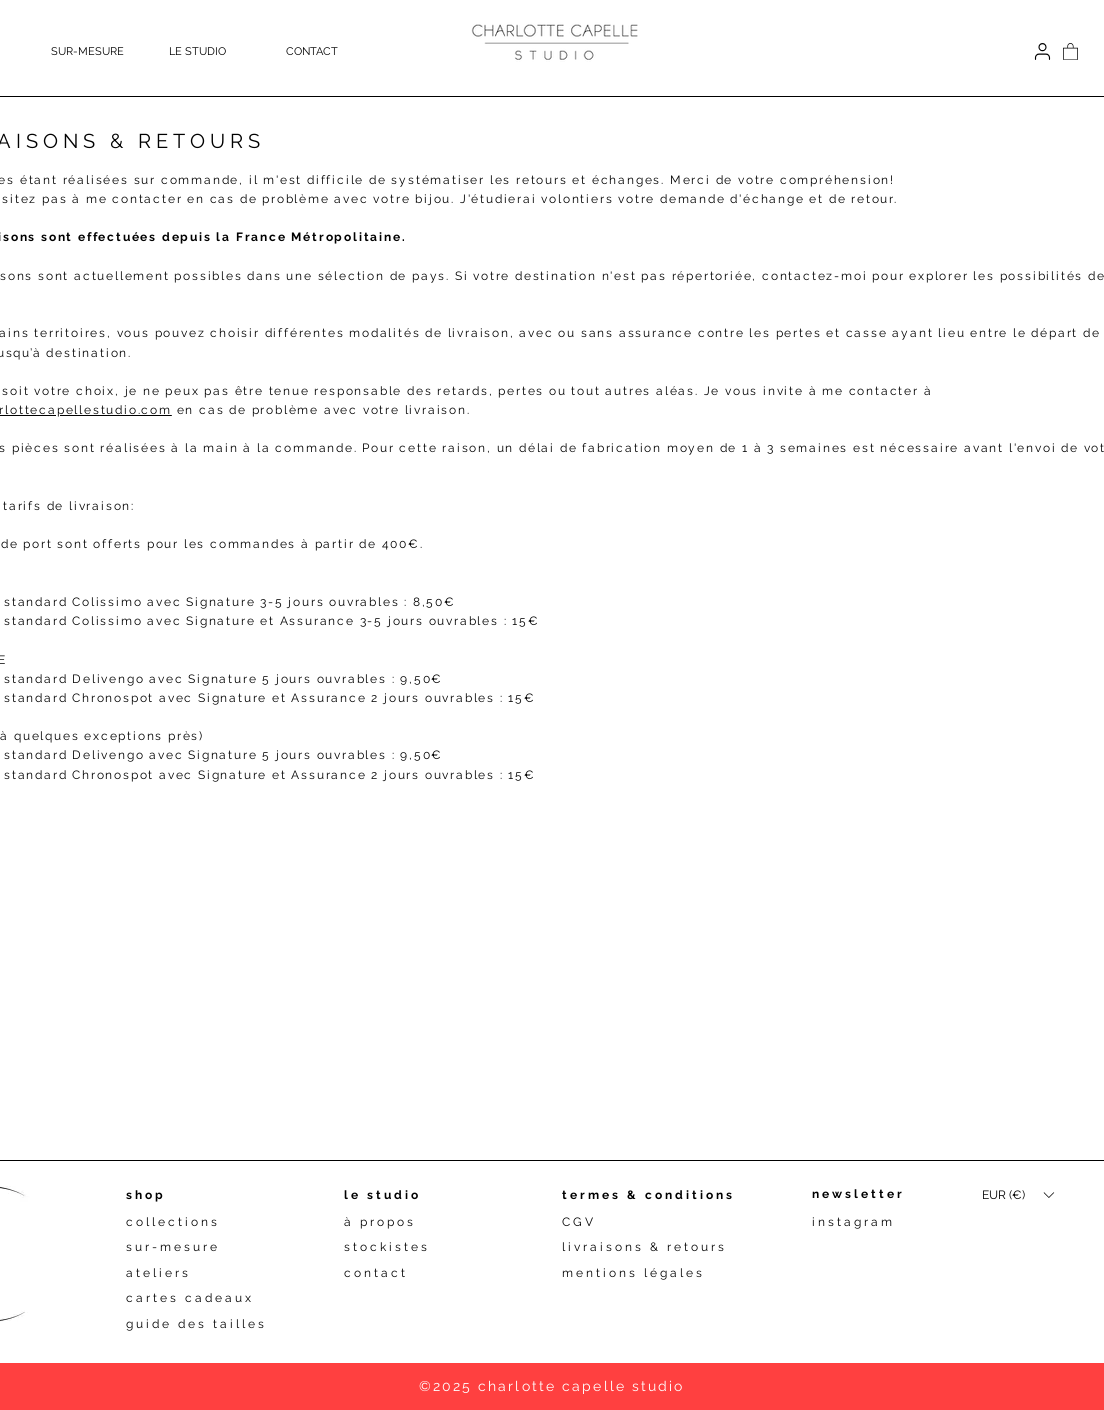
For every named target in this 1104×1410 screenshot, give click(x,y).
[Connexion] (1042, 51)
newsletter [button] (858, 1194)
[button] (217, 51)
